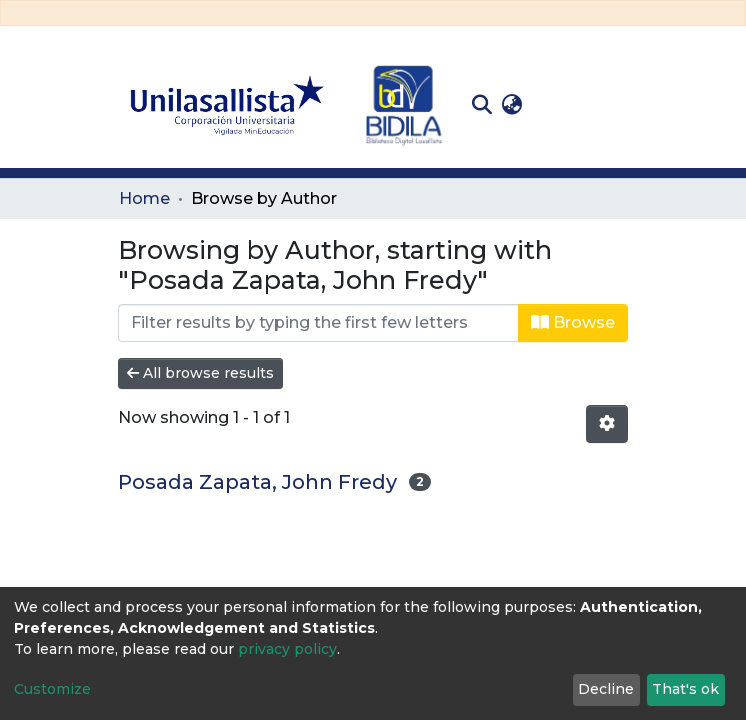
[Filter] (318, 323)
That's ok (685, 689)
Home (144, 198)
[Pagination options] (607, 424)
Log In (558, 104)
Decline (606, 689)
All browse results (200, 373)
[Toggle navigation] (613, 105)
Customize (52, 689)
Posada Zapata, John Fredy (257, 482)
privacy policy (287, 649)
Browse (573, 322)
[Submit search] (481, 105)
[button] (511, 105)
